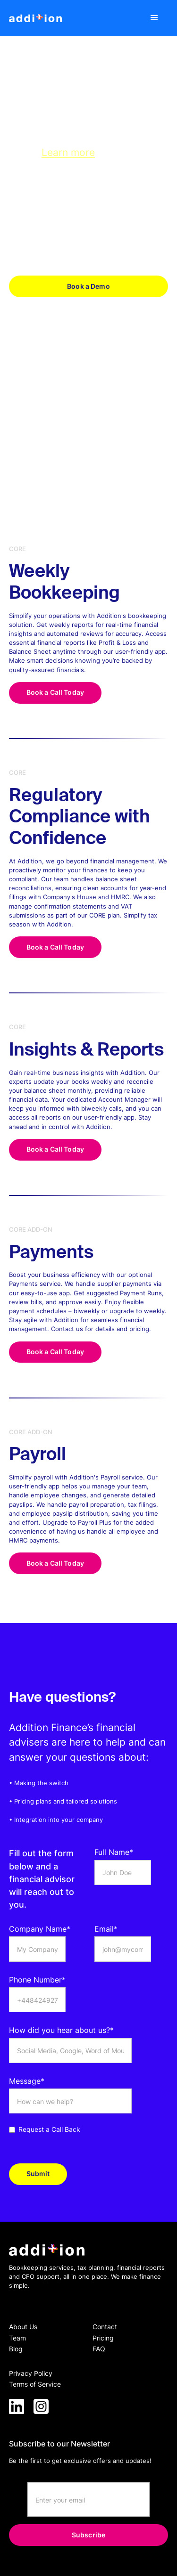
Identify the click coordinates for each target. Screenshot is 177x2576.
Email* (106, 1929)
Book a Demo (88, 286)
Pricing (103, 2338)
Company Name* (39, 1929)
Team (17, 2338)
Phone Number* (37, 1979)
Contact (105, 2327)
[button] (155, 18)
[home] (35, 18)
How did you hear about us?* (61, 2030)
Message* (26, 2081)
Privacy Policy (30, 2373)
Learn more (68, 152)
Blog (16, 2349)
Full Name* (113, 1852)
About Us (23, 2327)
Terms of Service (35, 2384)
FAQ (99, 2349)
